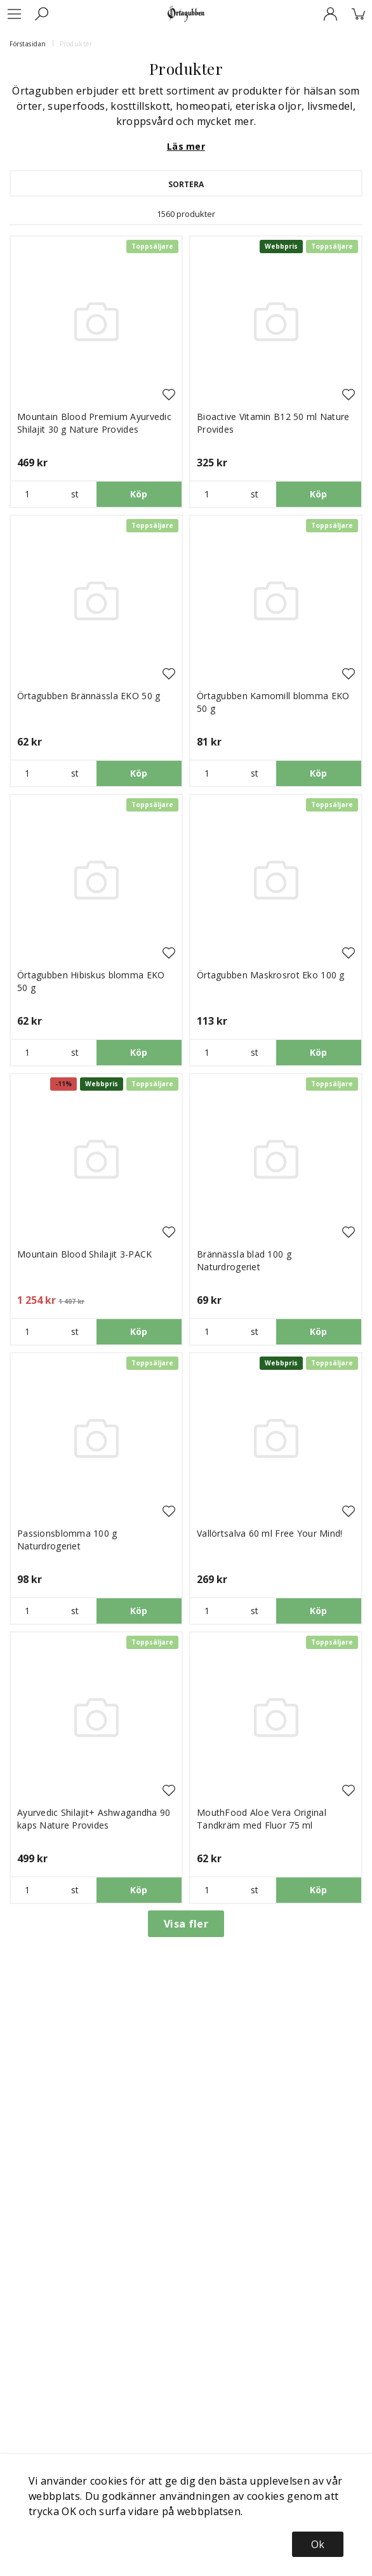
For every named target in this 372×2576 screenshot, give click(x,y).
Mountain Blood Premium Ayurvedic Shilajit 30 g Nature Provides (94, 423)
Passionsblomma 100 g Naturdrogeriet (67, 1539)
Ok (317, 2544)
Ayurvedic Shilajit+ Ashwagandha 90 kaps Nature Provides (94, 1818)
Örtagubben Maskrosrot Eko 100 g (271, 975)
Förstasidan (28, 43)
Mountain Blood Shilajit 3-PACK (84, 1254)
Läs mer (186, 146)
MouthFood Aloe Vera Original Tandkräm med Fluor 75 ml (261, 1818)
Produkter (76, 43)
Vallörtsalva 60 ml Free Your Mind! (270, 1533)
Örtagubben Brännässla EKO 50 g (88, 696)
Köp (139, 494)
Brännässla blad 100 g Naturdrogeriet (244, 1260)
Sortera (186, 184)
